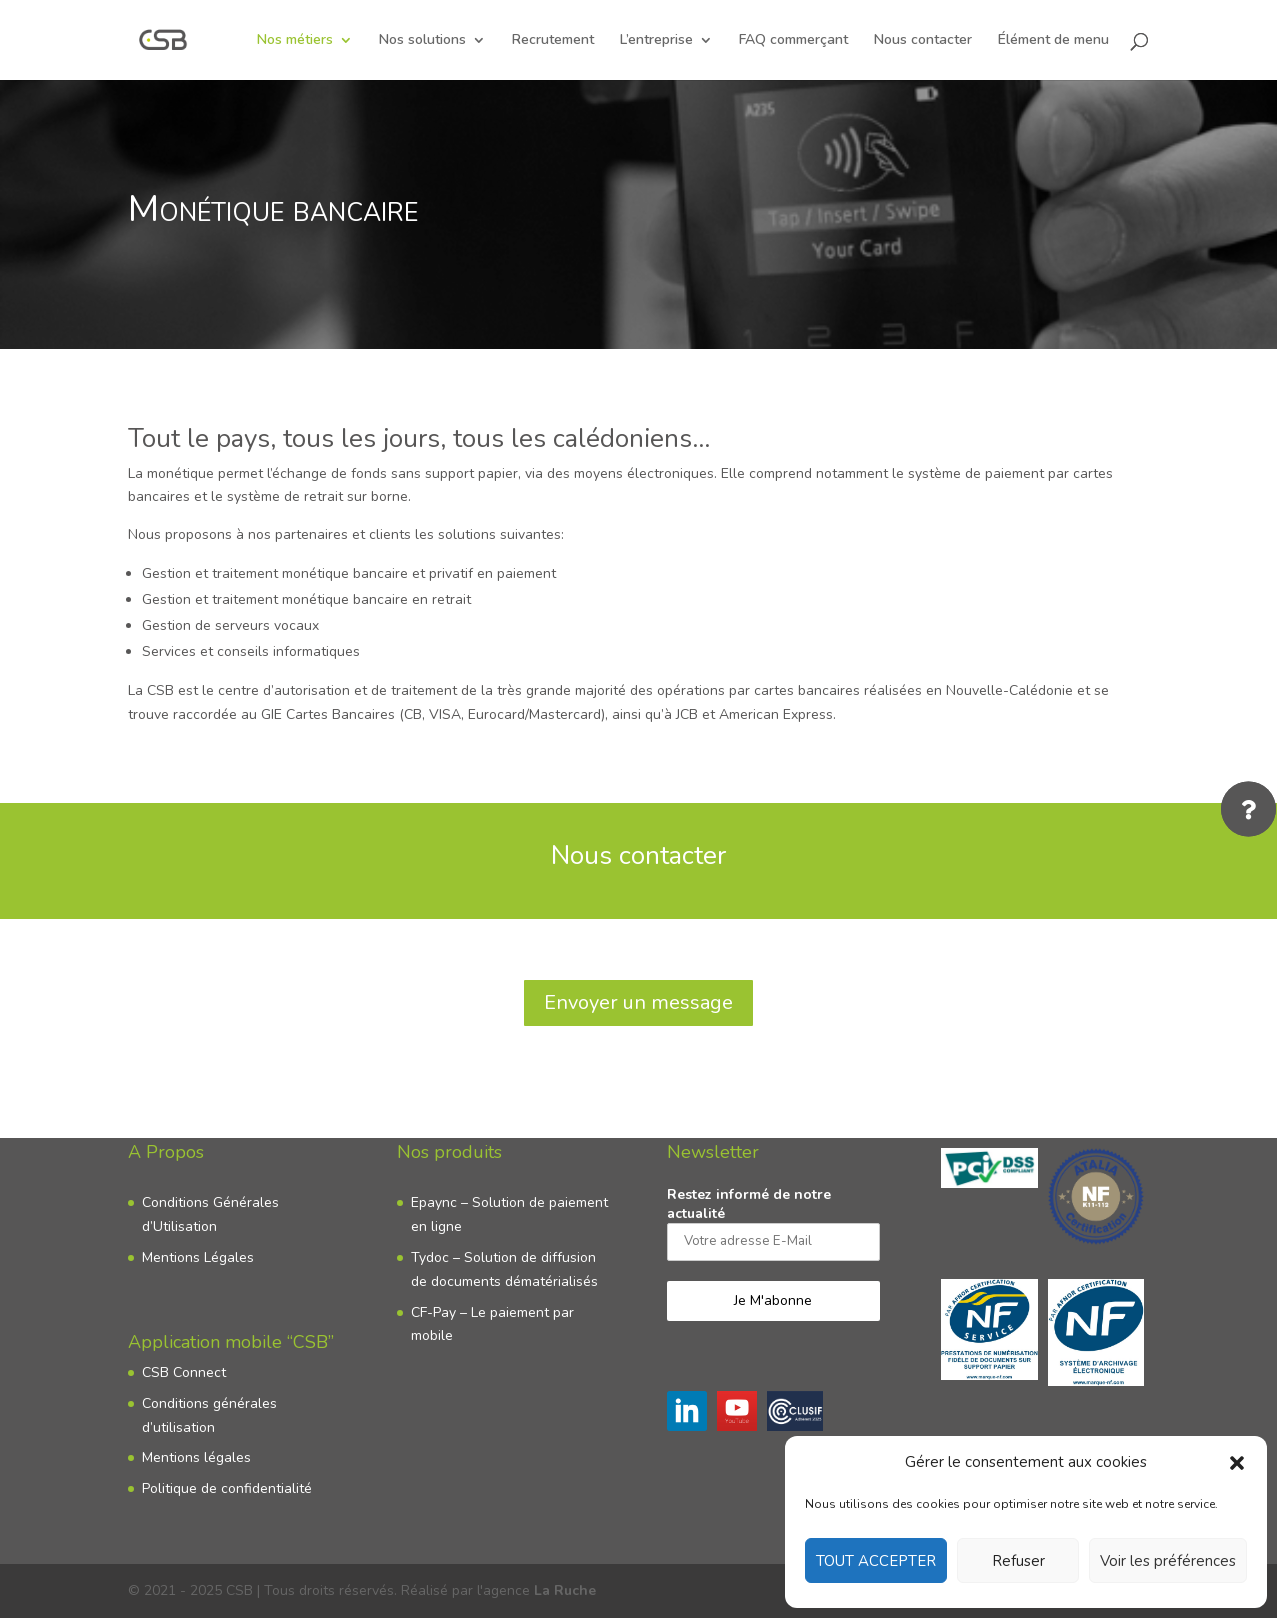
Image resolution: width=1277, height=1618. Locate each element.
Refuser (1018, 1561)
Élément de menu (1053, 41)
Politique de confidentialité (227, 1488)
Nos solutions (422, 41)
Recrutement (553, 41)
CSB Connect (184, 1372)
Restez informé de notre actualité (773, 1222)
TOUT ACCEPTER (876, 1561)
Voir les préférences (1168, 1561)
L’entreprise (656, 41)
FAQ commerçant (793, 41)
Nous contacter (923, 41)
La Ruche (565, 1590)
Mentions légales (196, 1457)
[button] (1237, 1463)
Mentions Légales (198, 1257)
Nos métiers (295, 41)
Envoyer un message (638, 1002)
